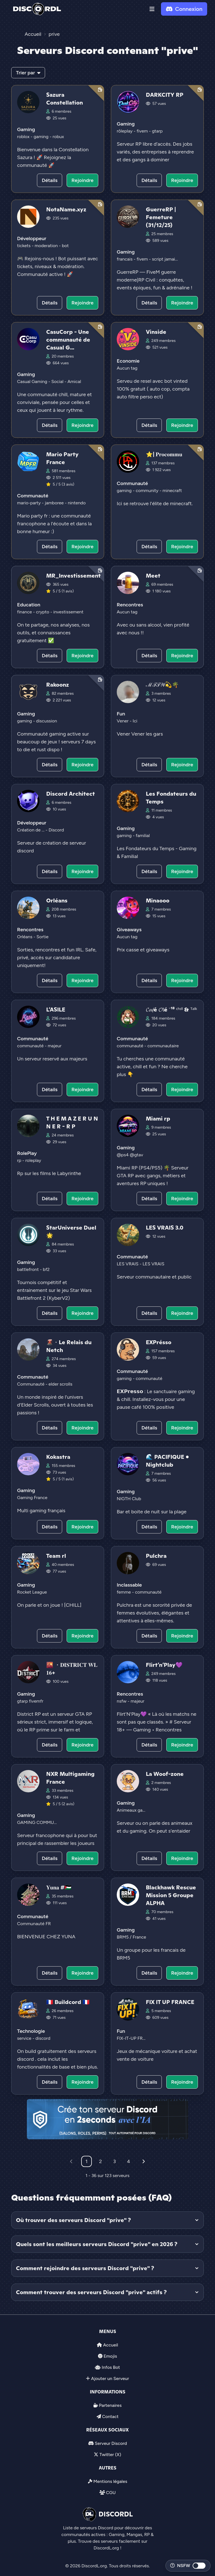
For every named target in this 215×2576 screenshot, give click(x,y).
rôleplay (125, 131)
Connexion (184, 9)
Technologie (31, 2031)
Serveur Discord (111, 2443)
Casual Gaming (32, 381)
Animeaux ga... (131, 1810)
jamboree (55, 502)
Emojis (110, 2356)
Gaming (26, 129)
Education (28, 605)
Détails (49, 180)
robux (58, 136)
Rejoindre (82, 180)
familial (143, 835)
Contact (110, 2416)
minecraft (172, 490)
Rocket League (32, 1592)
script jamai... (165, 259)
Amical (74, 381)
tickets (24, 245)
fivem (143, 131)
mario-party (29, 502)
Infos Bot (111, 2367)
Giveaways (129, 930)
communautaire (163, 1045)
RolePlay (27, 1153)
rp (19, 1160)
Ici (135, 721)
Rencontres (130, 605)
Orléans (25, 936)
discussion (46, 721)
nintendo (77, 502)
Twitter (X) (110, 2454)
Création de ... (31, 830)
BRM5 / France (131, 1937)
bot (65, 245)
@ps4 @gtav (130, 1154)
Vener (123, 721)
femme (124, 1592)
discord (43, 2038)
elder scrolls (60, 1384)
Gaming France (32, 1497)
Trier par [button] (28, 73)
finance (25, 612)
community (148, 490)
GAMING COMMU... (37, 1822)
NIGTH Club (129, 1498)
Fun (121, 714)
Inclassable (129, 1585)
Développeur (31, 238)
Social (57, 381)
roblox (24, 136)
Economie (128, 361)
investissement (68, 612)
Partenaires (110, 2405)
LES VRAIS (128, 1263)
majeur (54, 1045)
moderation (47, 245)
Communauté (32, 496)
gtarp (157, 131)
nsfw (122, 1701)
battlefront (28, 1269)
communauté (31, 1045)
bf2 (46, 1269)
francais (125, 259)
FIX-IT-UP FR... (131, 2038)
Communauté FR (34, 1923)
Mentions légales (110, 2481)
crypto (43, 612)
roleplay (33, 1160)
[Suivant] (143, 2161)
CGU (111, 2492)
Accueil (110, 2345)
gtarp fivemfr (30, 1701)
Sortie (42, 936)
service (24, 2038)
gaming (42, 136)
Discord (56, 830)
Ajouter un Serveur (110, 2378)
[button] (152, 9)
